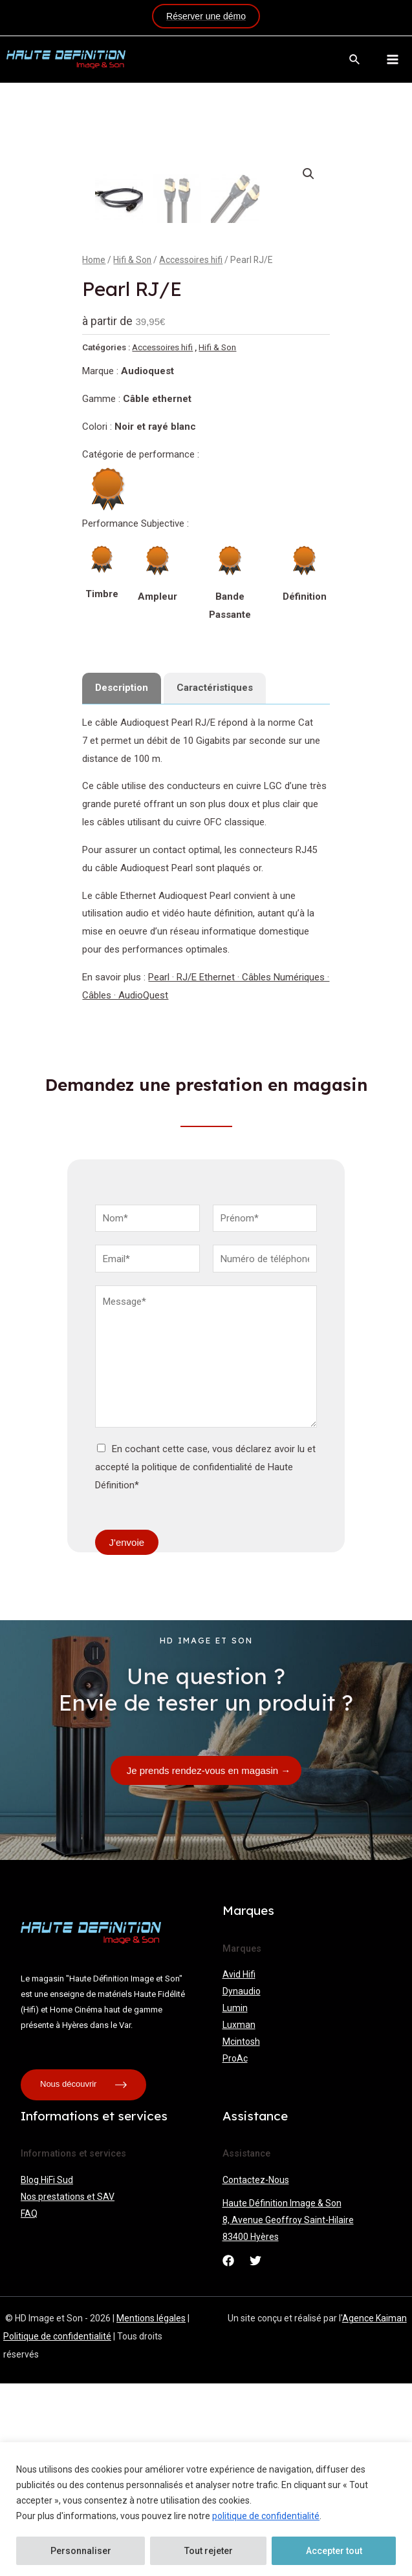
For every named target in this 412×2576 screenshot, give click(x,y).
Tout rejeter (208, 2551)
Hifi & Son (132, 452)
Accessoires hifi (190, 452)
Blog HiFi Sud (47, 2372)
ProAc (235, 2251)
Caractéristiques (215, 880)
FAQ (29, 2406)
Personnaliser (80, 2551)
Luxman (238, 2217)
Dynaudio (241, 2184)
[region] (206, 2509)
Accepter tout (334, 2551)
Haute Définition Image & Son (282, 2396)
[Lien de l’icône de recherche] (355, 60)
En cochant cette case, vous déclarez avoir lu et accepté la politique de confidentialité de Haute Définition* (205, 1660)
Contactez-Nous (255, 2372)
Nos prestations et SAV (67, 2389)
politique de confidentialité (266, 2516)
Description (121, 880)
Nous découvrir (83, 2277)
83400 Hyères (250, 2429)
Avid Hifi (238, 2167)
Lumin (235, 2200)
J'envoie (127, 1734)
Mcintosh (241, 2234)
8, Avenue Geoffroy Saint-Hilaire (288, 2412)
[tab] (121, 880)
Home (93, 452)
